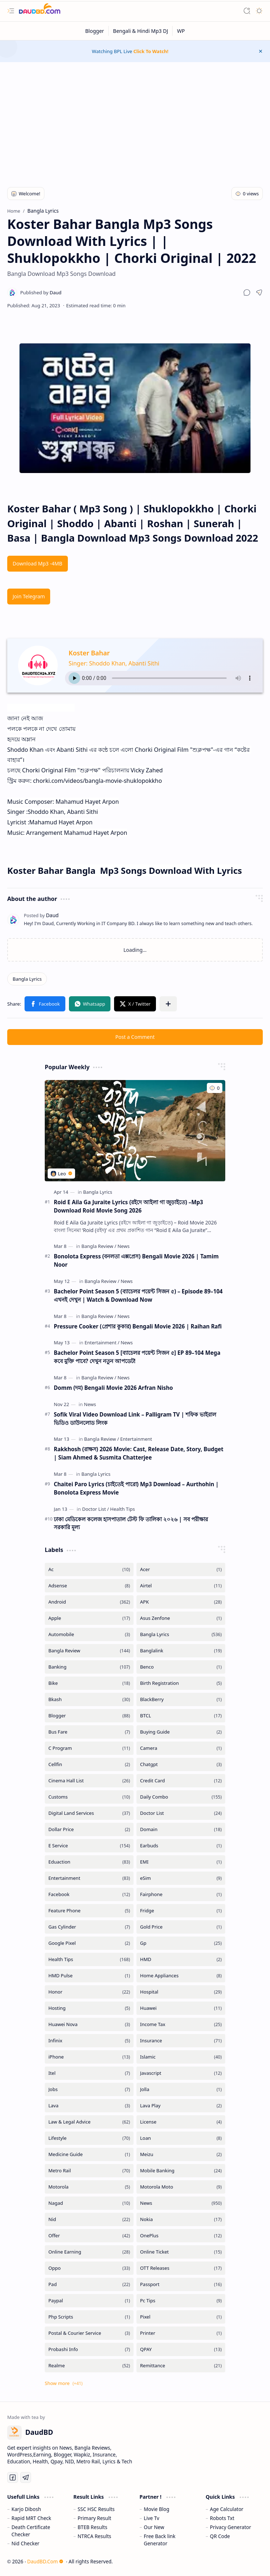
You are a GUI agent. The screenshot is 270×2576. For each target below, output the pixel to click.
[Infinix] (89, 2040)
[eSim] (180, 1878)
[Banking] (89, 1667)
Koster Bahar (89, 653)
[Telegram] (25, 2477)
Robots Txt (222, 2518)
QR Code (220, 2536)
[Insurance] (180, 2040)
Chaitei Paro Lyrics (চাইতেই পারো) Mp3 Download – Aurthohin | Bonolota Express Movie (136, 1488)
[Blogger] (95, 31)
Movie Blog (156, 2509)
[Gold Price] (180, 1927)
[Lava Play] (180, 2105)
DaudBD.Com (45, 2561)
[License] (180, 2122)
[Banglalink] (180, 1650)
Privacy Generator (230, 2527)
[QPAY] (180, 2349)
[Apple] (89, 1618)
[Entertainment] (101, 1342)
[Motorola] (89, 2187)
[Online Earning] (89, 2252)
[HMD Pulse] (89, 1975)
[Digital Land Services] (89, 1813)
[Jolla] (180, 2089)
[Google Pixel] (89, 1943)
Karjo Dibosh (26, 2509)
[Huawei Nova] (89, 2024)
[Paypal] (89, 2300)
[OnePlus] (180, 2235)
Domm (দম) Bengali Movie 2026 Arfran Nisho (113, 1387)
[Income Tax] (180, 2024)
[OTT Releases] (180, 2268)
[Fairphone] (180, 1894)
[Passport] (180, 2284)
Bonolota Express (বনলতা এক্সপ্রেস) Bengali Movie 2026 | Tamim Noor (136, 1260)
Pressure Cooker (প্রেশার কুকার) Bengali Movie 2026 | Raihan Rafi (138, 1326)
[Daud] (40, 292)
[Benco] (180, 1667)
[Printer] (180, 2333)
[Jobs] (89, 2089)
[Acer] (180, 1569)
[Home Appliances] (180, 1975)
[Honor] (89, 1992)
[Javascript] (180, 2073)
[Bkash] (89, 1699)
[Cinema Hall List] (89, 1780)
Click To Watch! (150, 51)
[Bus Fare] (89, 1732)
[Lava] (89, 2105)
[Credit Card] (180, 1780)
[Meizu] (180, 2154)
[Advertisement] (135, 119)
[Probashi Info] (89, 2349)
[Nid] (89, 2219)
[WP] (181, 31)
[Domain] (180, 1829)
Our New (154, 2527)
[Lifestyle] (89, 2138)
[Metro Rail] (89, 2170)
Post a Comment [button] (135, 1036)
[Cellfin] (89, 1764)
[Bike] (89, 1683)
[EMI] (180, 1862)
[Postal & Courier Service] (89, 2333)
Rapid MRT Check (31, 2518)
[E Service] (89, 1845)
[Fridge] (180, 1910)
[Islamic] (180, 2057)
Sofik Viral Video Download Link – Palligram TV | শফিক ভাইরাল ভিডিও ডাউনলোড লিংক (135, 1418)
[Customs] (89, 1797)
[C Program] (89, 1748)
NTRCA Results (94, 2536)
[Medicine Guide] (89, 2154)
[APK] (180, 1602)
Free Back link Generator (159, 2540)
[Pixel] (180, 2317)
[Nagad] (89, 2203)
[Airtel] (180, 1585)
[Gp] (180, 1943)
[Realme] (89, 2365)
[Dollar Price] (89, 1829)
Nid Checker (25, 2543)
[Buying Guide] (180, 1732)
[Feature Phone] (89, 1910)
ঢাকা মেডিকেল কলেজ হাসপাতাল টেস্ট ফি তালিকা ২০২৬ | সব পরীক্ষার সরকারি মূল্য (131, 1523)
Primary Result (94, 2518)
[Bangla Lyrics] (27, 978)
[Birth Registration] (180, 1683)
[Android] (89, 1602)
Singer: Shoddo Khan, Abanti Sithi (114, 663)
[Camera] (180, 1748)
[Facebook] (89, 1894)
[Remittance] (180, 2365)
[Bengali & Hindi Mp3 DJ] (141, 31)
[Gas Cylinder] (89, 1927)
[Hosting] (89, 2008)
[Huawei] (180, 2008)
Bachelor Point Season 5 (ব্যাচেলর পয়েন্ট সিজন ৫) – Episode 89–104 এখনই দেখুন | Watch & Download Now (138, 1295)
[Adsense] (89, 1585)
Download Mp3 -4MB (37, 563)
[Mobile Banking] (180, 2170)
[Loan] (180, 2138)
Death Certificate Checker (31, 2531)
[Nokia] (180, 2219)
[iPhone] (89, 2057)
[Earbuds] (180, 1845)
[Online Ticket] (180, 2252)
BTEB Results (92, 2527)
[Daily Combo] (180, 1797)
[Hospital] (180, 1992)
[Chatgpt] (180, 1764)
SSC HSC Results (96, 2509)
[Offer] (89, 2235)
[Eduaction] (89, 1862)
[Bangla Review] (99, 1246)
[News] (123, 1246)
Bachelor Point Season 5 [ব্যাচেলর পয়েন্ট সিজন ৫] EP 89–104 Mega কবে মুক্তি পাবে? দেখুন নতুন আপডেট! (137, 1357)
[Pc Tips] (180, 2300)
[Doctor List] (95, 1509)
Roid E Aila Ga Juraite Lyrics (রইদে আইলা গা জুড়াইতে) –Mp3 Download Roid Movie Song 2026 (128, 1206)
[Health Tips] (122, 1509)
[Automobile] (89, 1634)
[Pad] (89, 2284)
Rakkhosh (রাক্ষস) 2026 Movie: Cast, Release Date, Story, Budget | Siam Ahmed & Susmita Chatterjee (138, 1453)
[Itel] (89, 2073)
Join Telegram (29, 596)
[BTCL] (180, 1715)
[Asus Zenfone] (180, 1618)
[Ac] (89, 1569)
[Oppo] (89, 2268)
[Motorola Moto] (180, 2187)
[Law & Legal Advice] (89, 2122)
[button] (10, 10)
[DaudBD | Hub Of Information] (39, 11)
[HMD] (180, 1959)
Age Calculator (227, 2509)
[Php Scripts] (89, 2317)
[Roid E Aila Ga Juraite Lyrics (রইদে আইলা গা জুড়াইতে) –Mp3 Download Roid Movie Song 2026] (135, 1130)
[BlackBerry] (180, 1699)
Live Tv (151, 2518)
